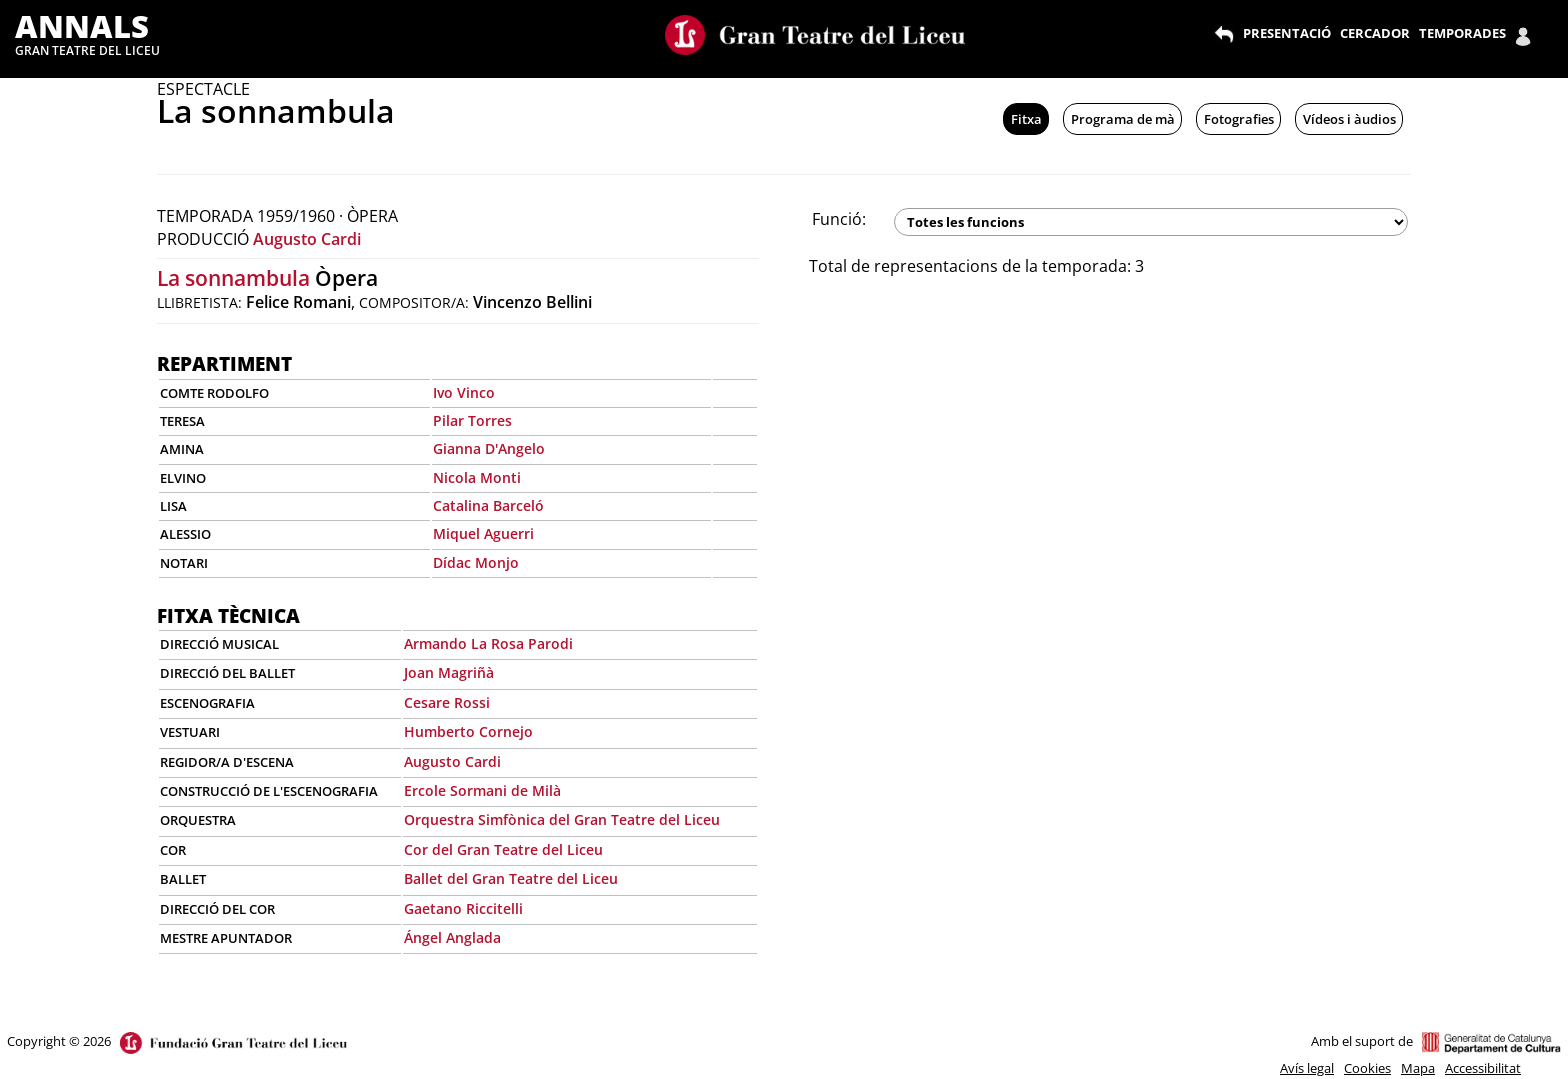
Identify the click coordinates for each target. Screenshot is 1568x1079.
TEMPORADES (1462, 33)
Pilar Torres (472, 420)
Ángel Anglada (452, 937)
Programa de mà (1123, 119)
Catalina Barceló (488, 505)
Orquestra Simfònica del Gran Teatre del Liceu (562, 819)
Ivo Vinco (464, 392)
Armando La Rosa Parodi (488, 643)
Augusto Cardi (307, 239)
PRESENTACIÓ (1287, 33)
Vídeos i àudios (1349, 119)
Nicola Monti (477, 477)
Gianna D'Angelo (489, 448)
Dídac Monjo (476, 562)
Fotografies (1239, 119)
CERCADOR (1375, 33)
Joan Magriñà (449, 672)
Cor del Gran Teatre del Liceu (503, 849)
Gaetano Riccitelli (463, 908)
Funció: (839, 219)
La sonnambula (233, 278)
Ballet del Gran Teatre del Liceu (511, 878)
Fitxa (1026, 119)
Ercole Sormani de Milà (482, 790)
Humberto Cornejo (468, 731)
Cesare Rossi (447, 702)
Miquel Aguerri (483, 533)
